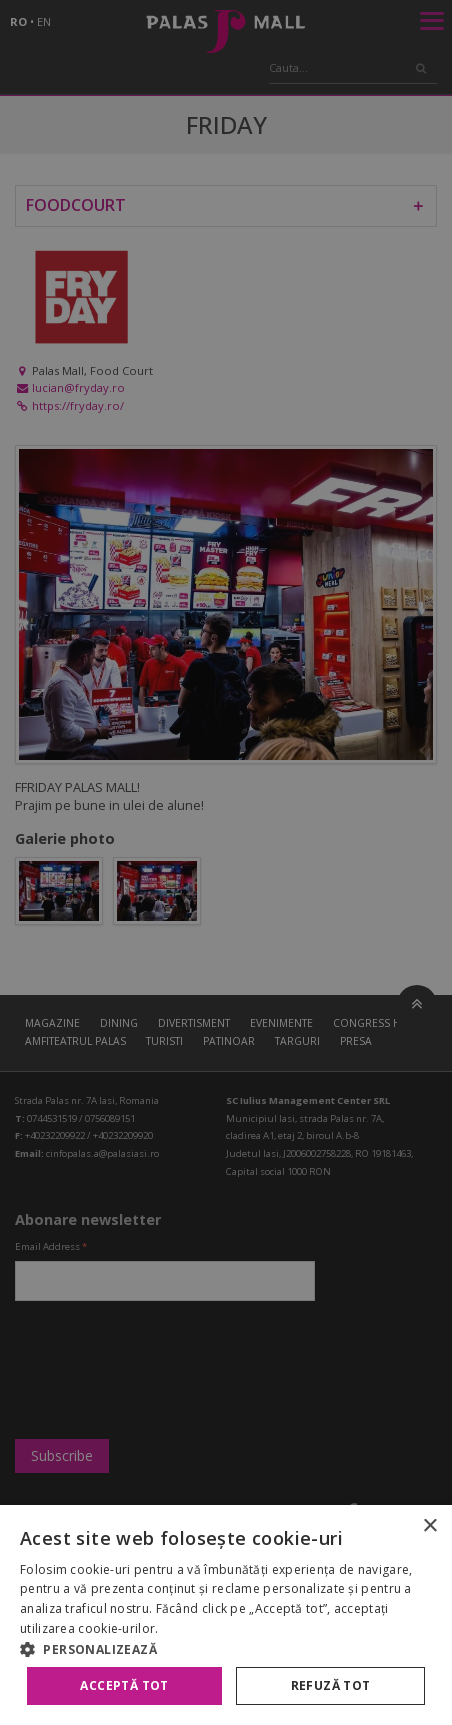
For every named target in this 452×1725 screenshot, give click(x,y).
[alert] (226, 862)
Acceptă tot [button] (124, 1685)
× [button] (429, 1526)
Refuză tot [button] (331, 1685)
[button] (226, 1649)
